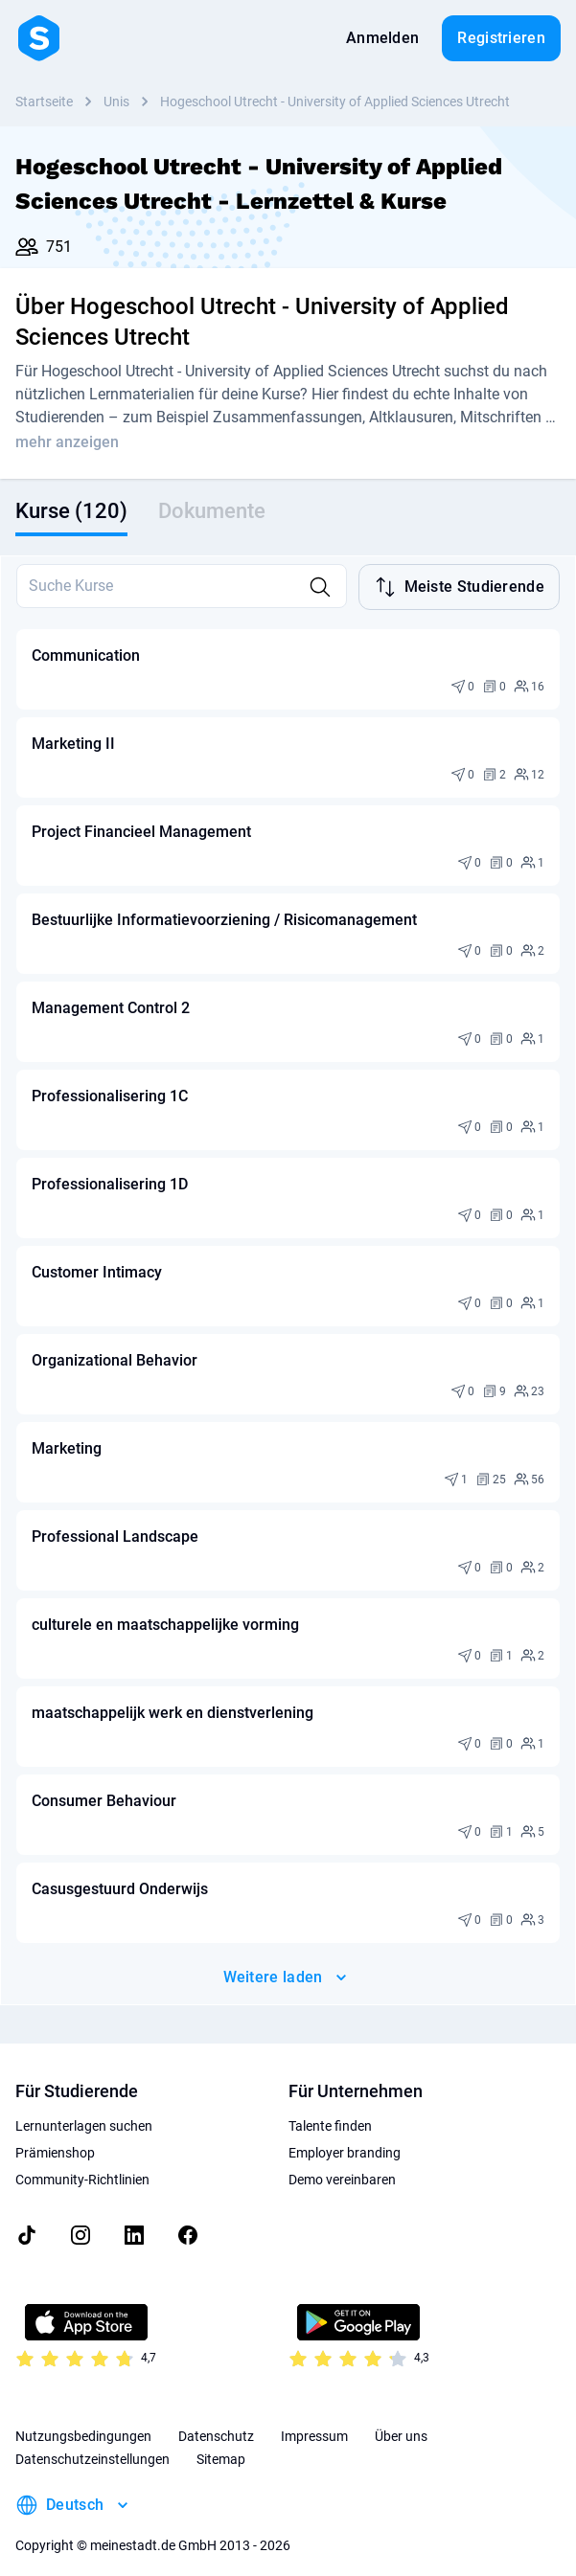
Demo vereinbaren (342, 2162)
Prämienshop (55, 2135)
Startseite (44, 101)
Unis (116, 101)
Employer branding (344, 2135)
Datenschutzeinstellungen (92, 2442)
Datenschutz (216, 2419)
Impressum (314, 2419)
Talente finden (330, 2108)
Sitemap (220, 2442)
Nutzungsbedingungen (83, 2419)
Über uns (401, 2419)
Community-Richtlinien (82, 2162)
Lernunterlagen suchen (83, 2108)
